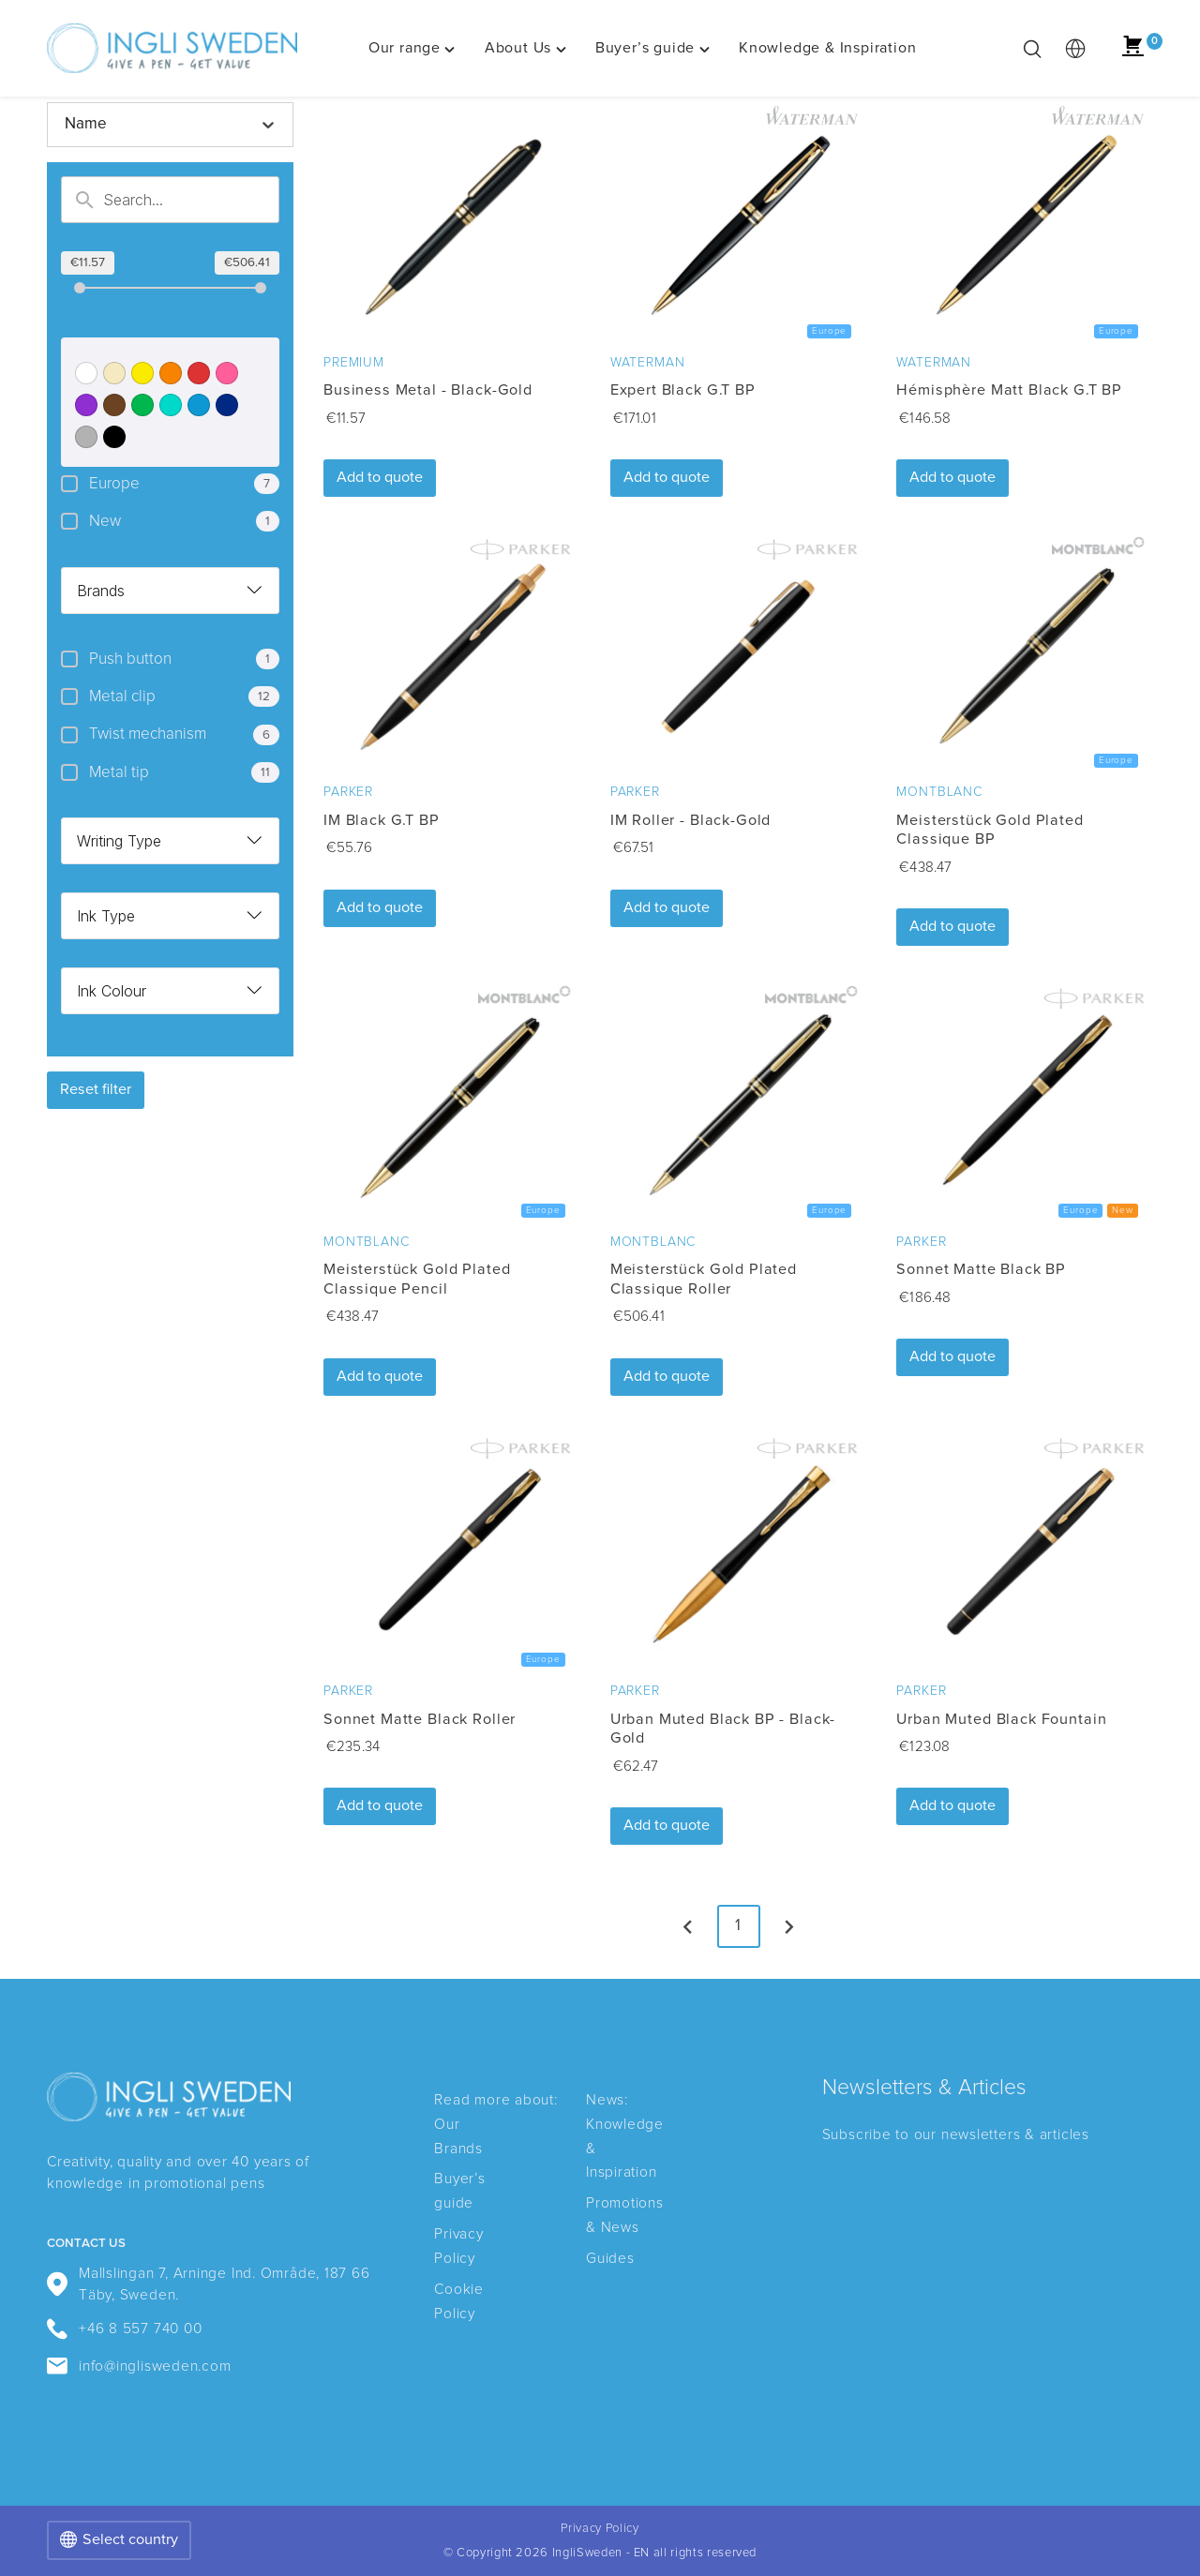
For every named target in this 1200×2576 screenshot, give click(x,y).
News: (607, 2100)
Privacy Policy (599, 2529)
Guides (610, 2259)
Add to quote (380, 477)
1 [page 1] (738, 1926)
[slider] (79, 287)
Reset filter (95, 1089)
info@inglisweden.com (139, 2366)
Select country (119, 2540)
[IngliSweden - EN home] (172, 48)
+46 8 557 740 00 (124, 2329)
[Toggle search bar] (1032, 48)
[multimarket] (1075, 48)
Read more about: (495, 2100)
